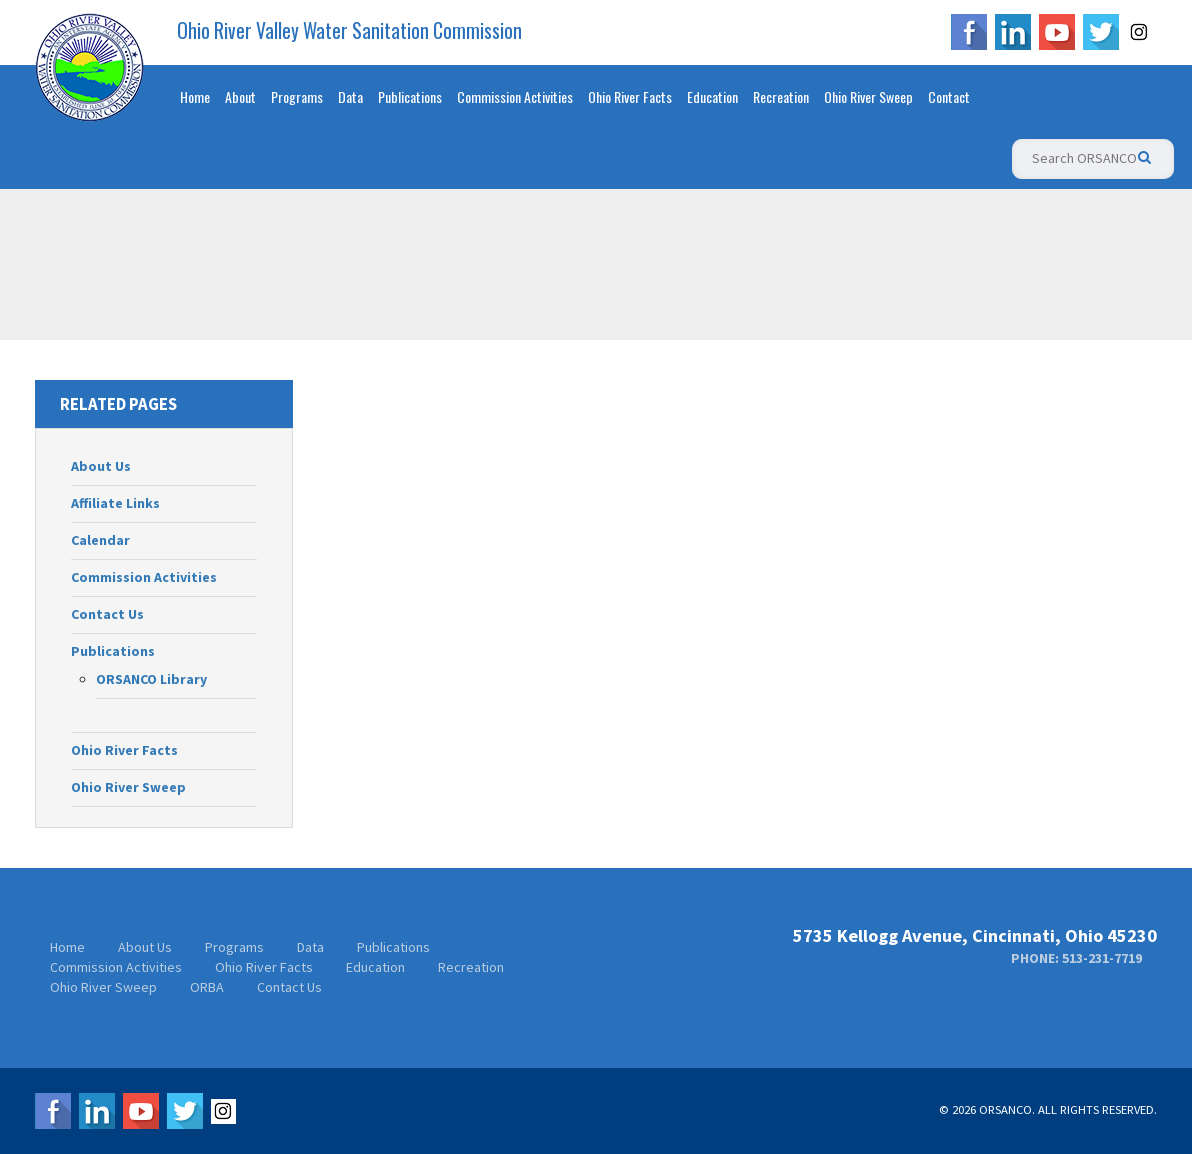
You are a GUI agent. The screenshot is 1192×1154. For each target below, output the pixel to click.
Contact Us (107, 614)
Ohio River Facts (630, 96)
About (240, 96)
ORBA (207, 987)
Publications (410, 96)
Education (712, 96)
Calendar (100, 540)
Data (350, 96)
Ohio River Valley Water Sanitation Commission (349, 31)
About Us (101, 466)
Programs (297, 96)
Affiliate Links (115, 503)
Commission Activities (515, 96)
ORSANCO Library (151, 679)
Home (195, 96)
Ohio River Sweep (868, 96)
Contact (949, 96)
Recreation (781, 96)
